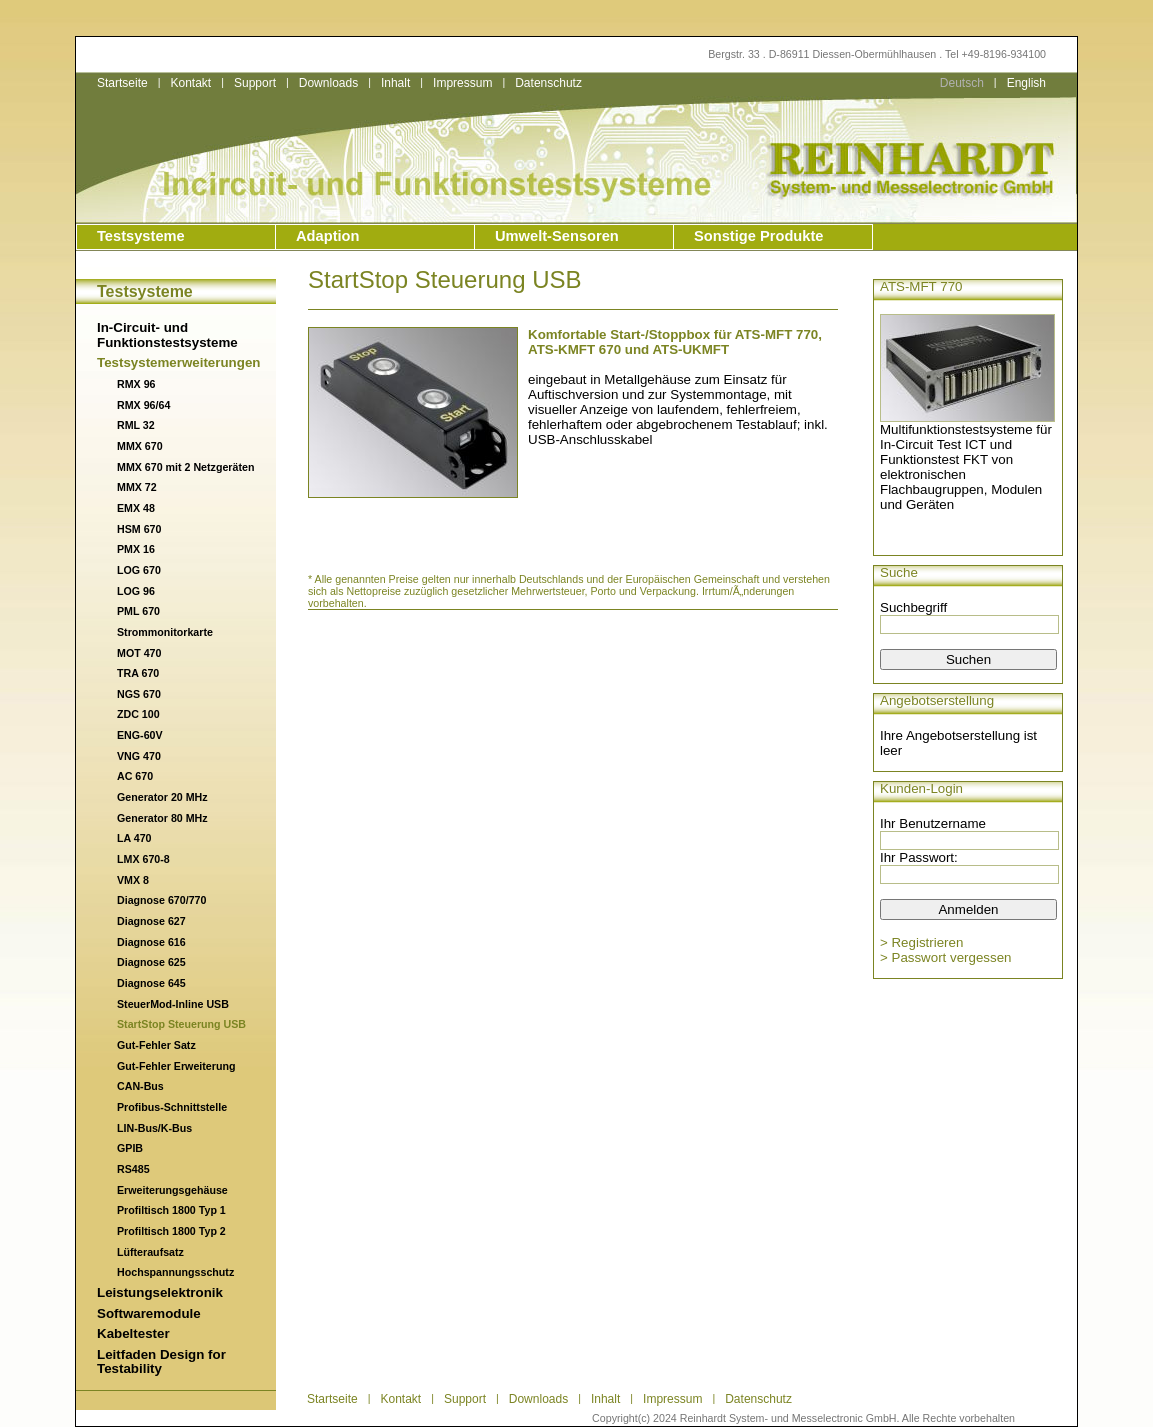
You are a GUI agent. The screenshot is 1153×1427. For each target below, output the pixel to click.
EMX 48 (136, 508)
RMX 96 (136, 384)
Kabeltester (133, 1333)
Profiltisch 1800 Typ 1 (171, 1210)
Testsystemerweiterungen (178, 362)
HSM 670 (139, 529)
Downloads (328, 83)
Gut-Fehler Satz (156, 1045)
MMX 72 (137, 487)
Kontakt (190, 83)
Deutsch (962, 83)
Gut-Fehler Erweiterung (176, 1066)
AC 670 (135, 776)
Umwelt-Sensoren (557, 236)
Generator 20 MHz (162, 797)
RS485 (133, 1169)
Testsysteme (141, 236)
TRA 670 (138, 673)
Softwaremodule (149, 1313)
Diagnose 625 (151, 962)
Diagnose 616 (151, 942)
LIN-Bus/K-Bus (154, 1128)
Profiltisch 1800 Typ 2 (171, 1231)
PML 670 (138, 611)
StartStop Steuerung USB (181, 1024)
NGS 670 (139, 694)
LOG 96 (136, 591)
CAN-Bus (140, 1086)
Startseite (122, 83)
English (1026, 83)
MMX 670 (140, 446)
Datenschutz (548, 83)
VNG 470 (139, 756)
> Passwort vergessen (946, 957)
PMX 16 (136, 549)
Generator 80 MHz (162, 818)
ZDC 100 (138, 714)
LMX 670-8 (143, 859)
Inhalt (395, 83)
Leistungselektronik (160, 1292)
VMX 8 (133, 880)
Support (255, 83)
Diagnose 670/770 (161, 900)
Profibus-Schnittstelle (172, 1107)
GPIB (130, 1148)
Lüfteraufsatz (150, 1252)
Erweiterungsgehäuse (172, 1190)
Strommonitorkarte (165, 632)
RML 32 (136, 425)
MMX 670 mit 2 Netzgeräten (185, 467)
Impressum (462, 83)
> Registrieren (921, 942)
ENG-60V (140, 735)
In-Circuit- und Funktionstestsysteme (167, 335)
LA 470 (134, 838)
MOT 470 (139, 653)
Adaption (328, 236)
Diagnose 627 (151, 921)
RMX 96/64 (143, 405)
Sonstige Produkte (758, 236)
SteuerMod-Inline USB (173, 1004)
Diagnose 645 (151, 983)
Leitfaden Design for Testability (161, 1362)
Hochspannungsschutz (175, 1272)
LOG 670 (139, 570)
